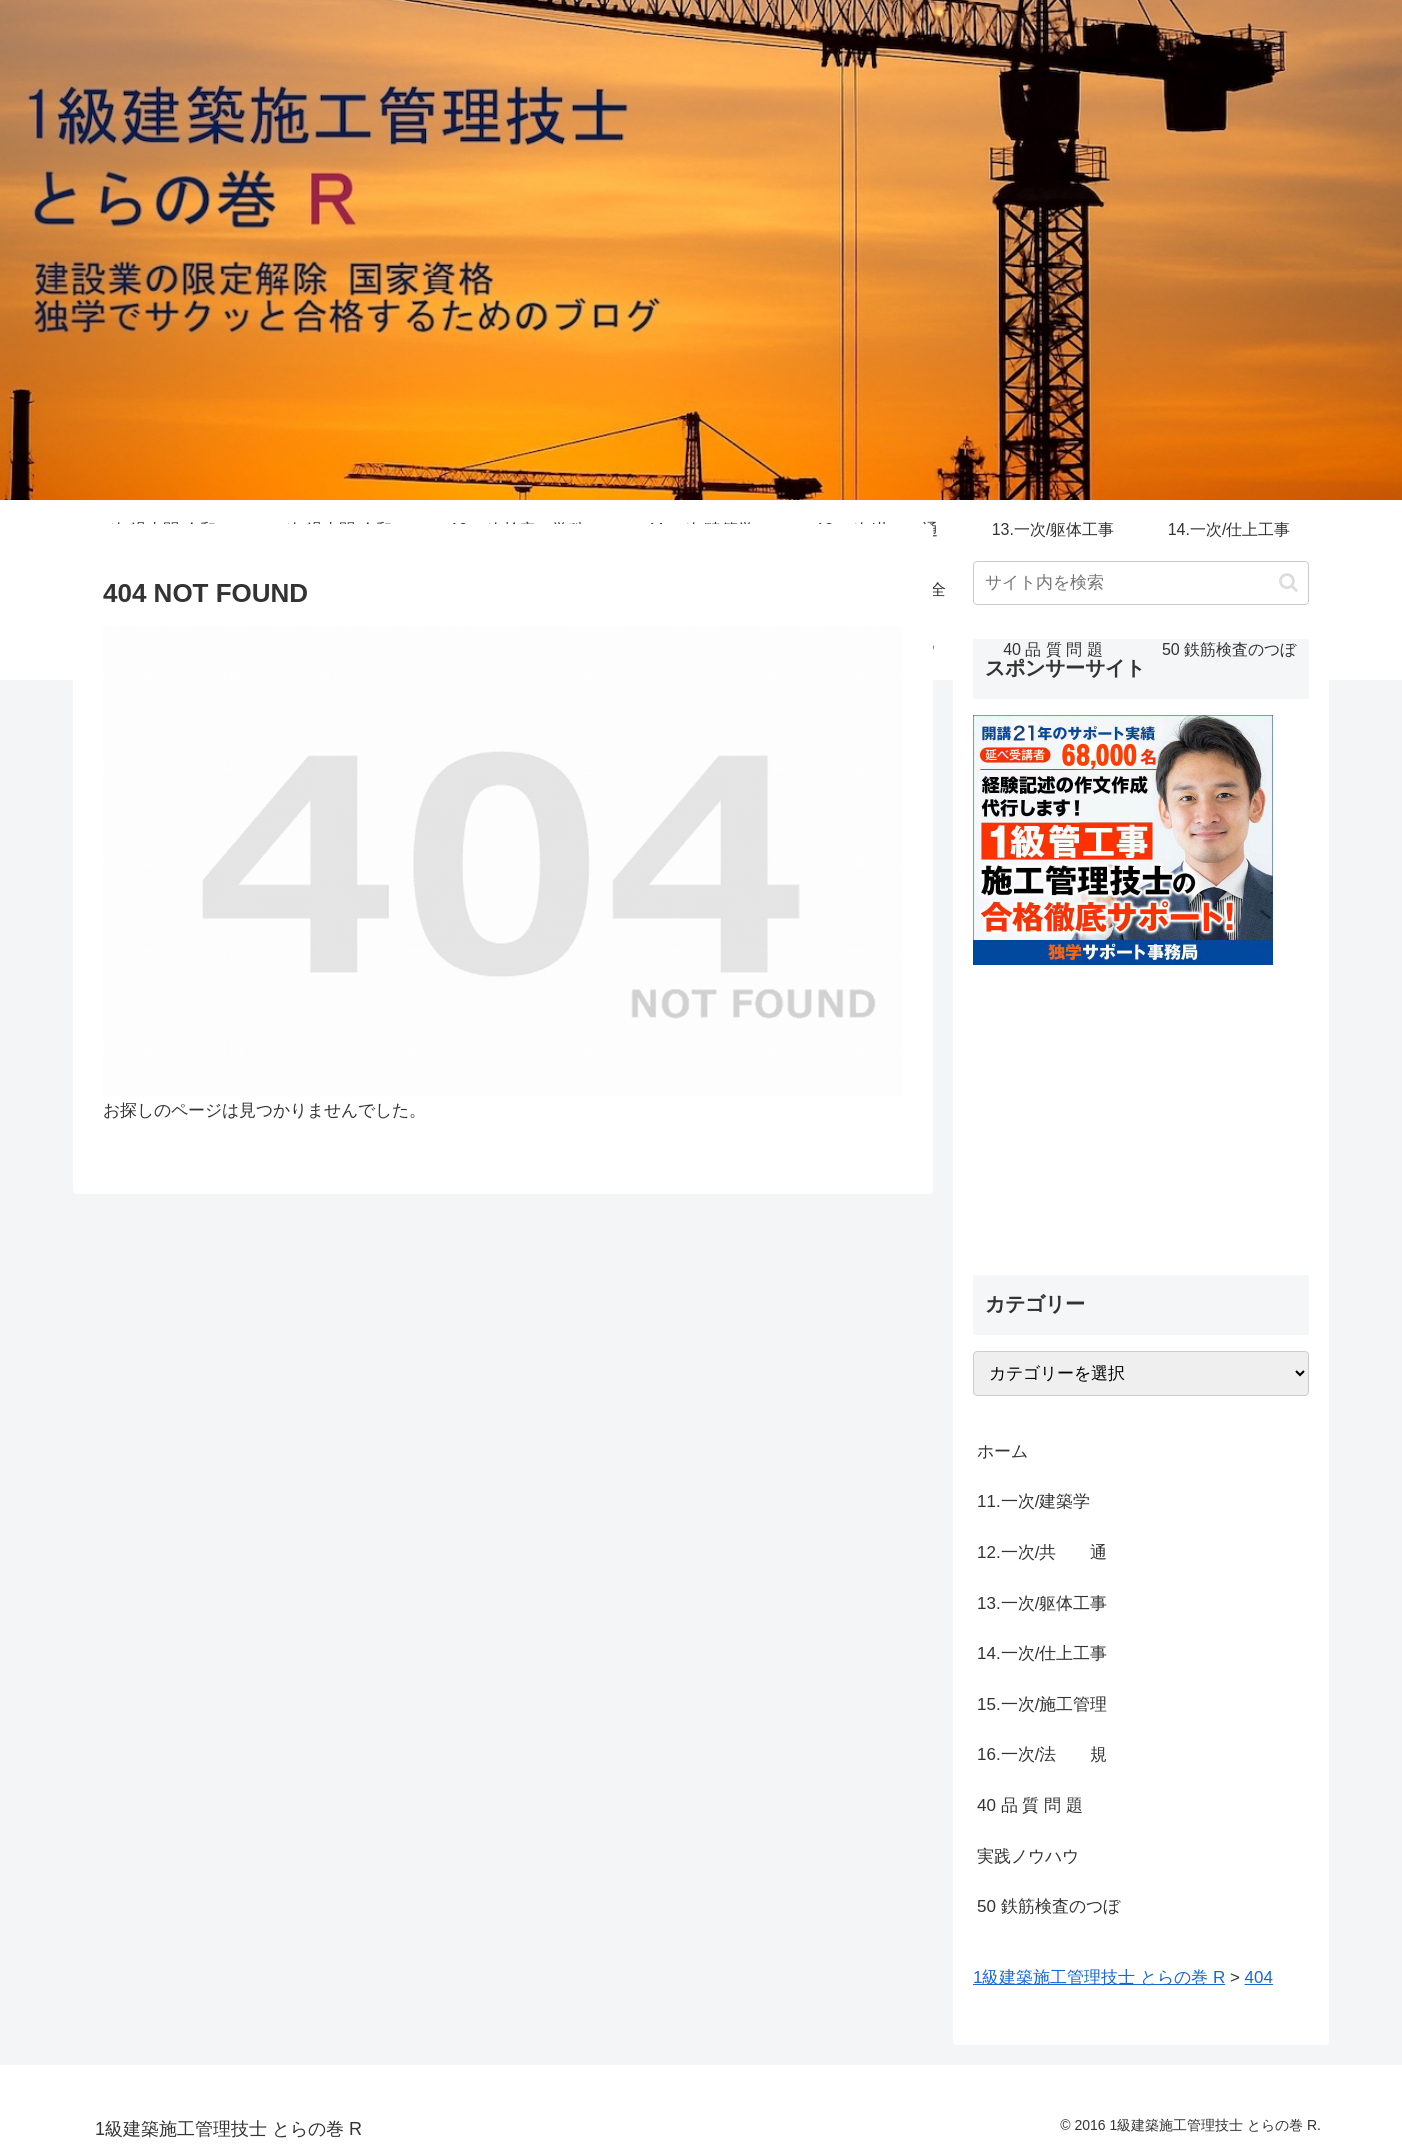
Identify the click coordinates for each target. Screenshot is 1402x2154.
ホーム (1002, 1451)
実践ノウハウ (1028, 1856)
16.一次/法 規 (1042, 1754)
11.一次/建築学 (1042, 1501)
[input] (1141, 583)
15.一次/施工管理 (1042, 1704)
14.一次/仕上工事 (1042, 1653)
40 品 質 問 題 (1030, 1805)
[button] (1288, 582)
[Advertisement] (1141, 1105)
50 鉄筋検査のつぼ (1048, 1906)
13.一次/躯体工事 (1042, 1603)
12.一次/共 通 (1042, 1552)
